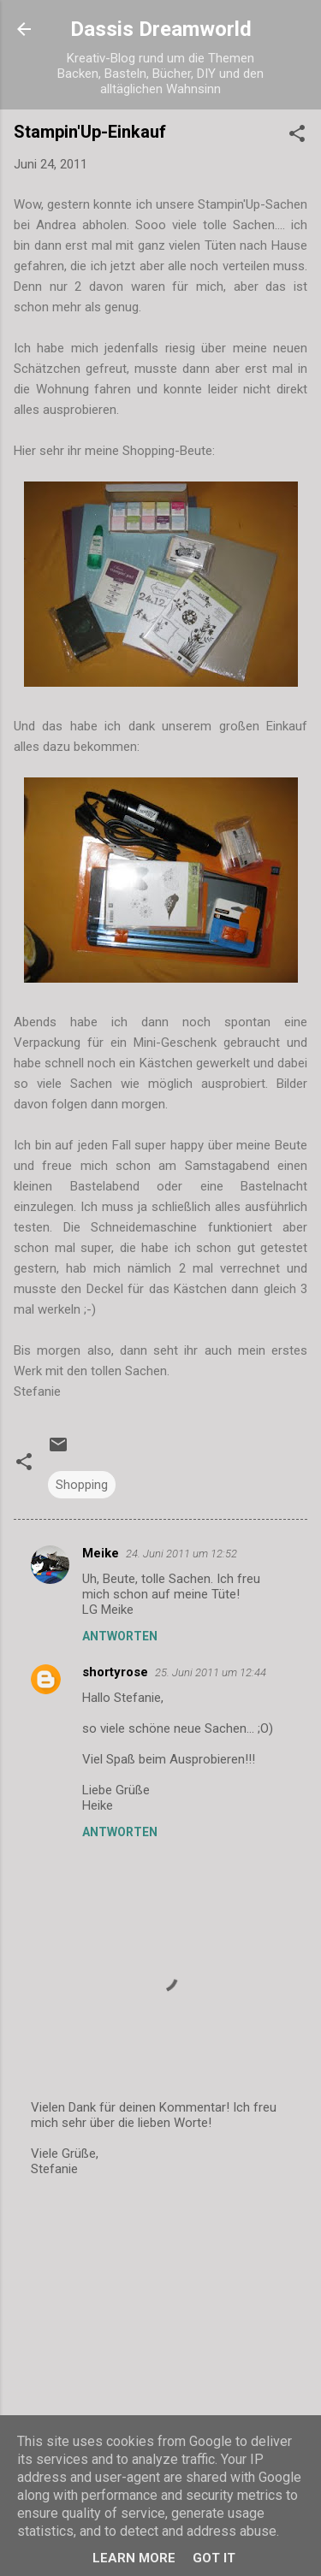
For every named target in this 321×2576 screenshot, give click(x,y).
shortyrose (115, 1672)
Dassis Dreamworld (161, 29)
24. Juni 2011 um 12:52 (181, 1553)
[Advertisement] (160, 2326)
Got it (214, 2558)
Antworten (120, 1636)
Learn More (133, 2558)
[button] (297, 136)
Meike (100, 1553)
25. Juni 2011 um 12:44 (210, 1672)
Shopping (82, 1484)
